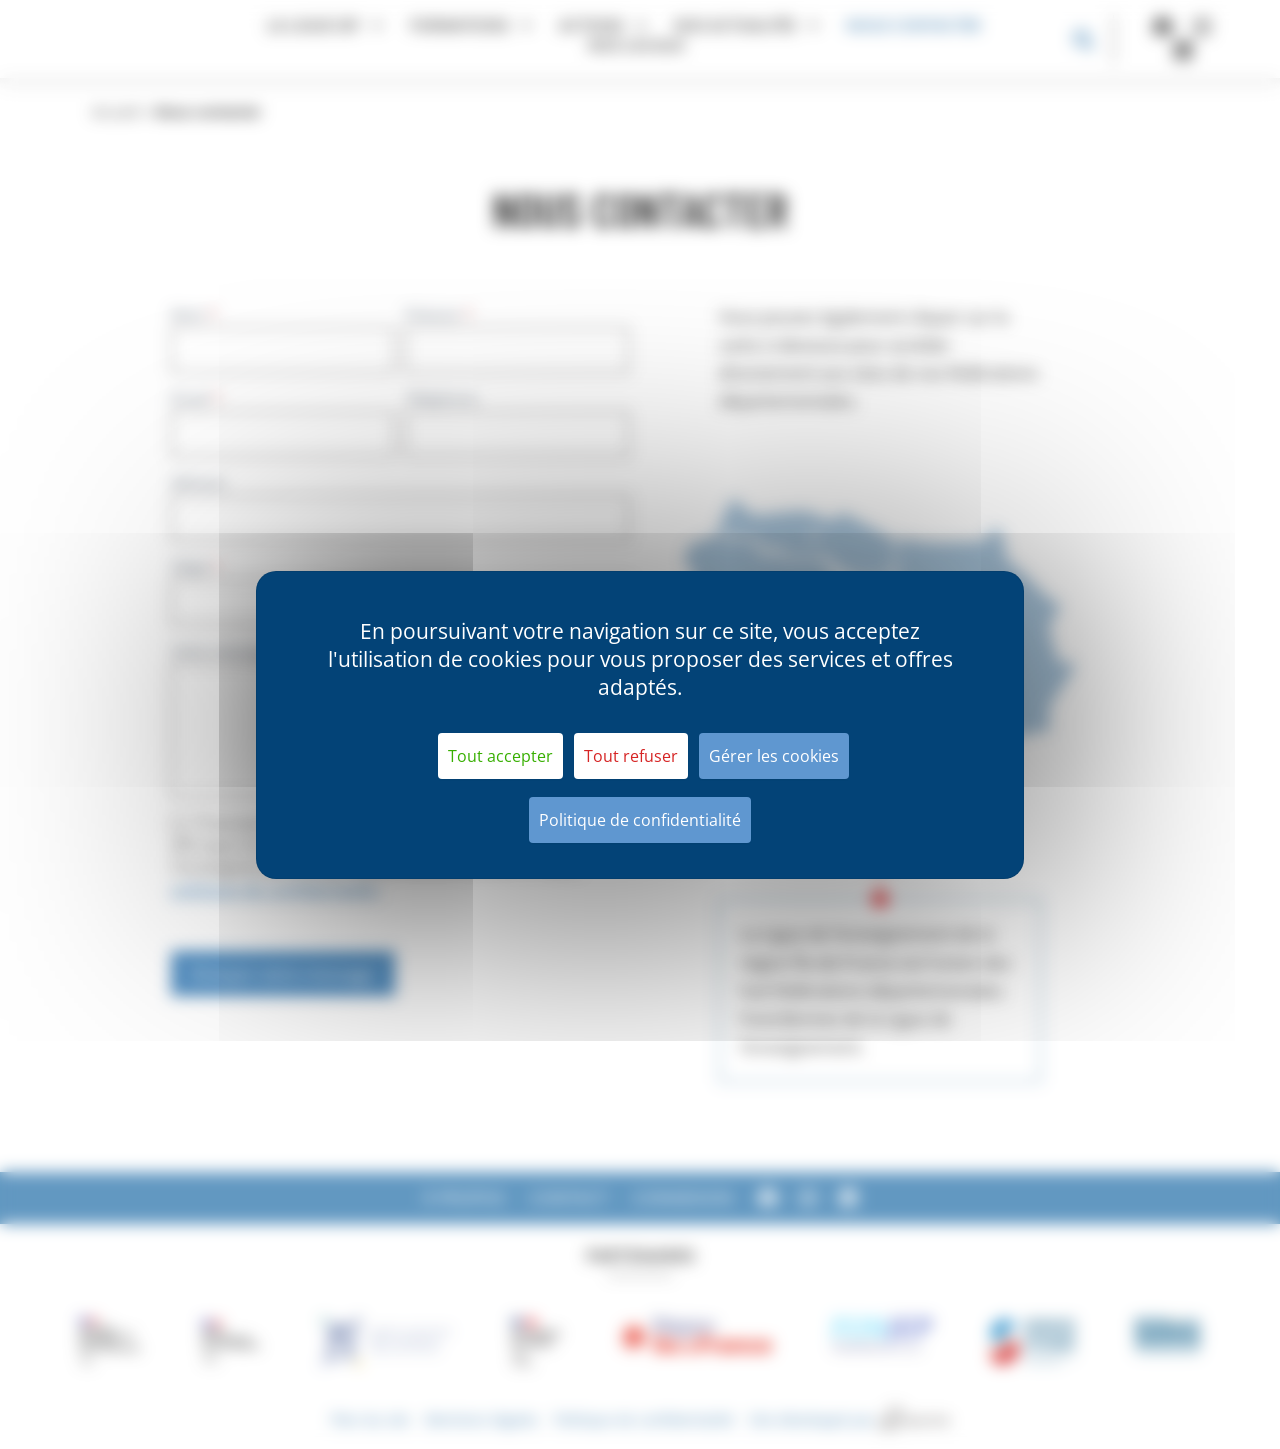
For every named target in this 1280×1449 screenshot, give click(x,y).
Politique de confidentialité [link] (640, 820)
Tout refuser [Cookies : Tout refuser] (631, 756)
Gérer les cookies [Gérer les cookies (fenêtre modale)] (774, 756)
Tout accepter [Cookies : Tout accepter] (500, 756)
